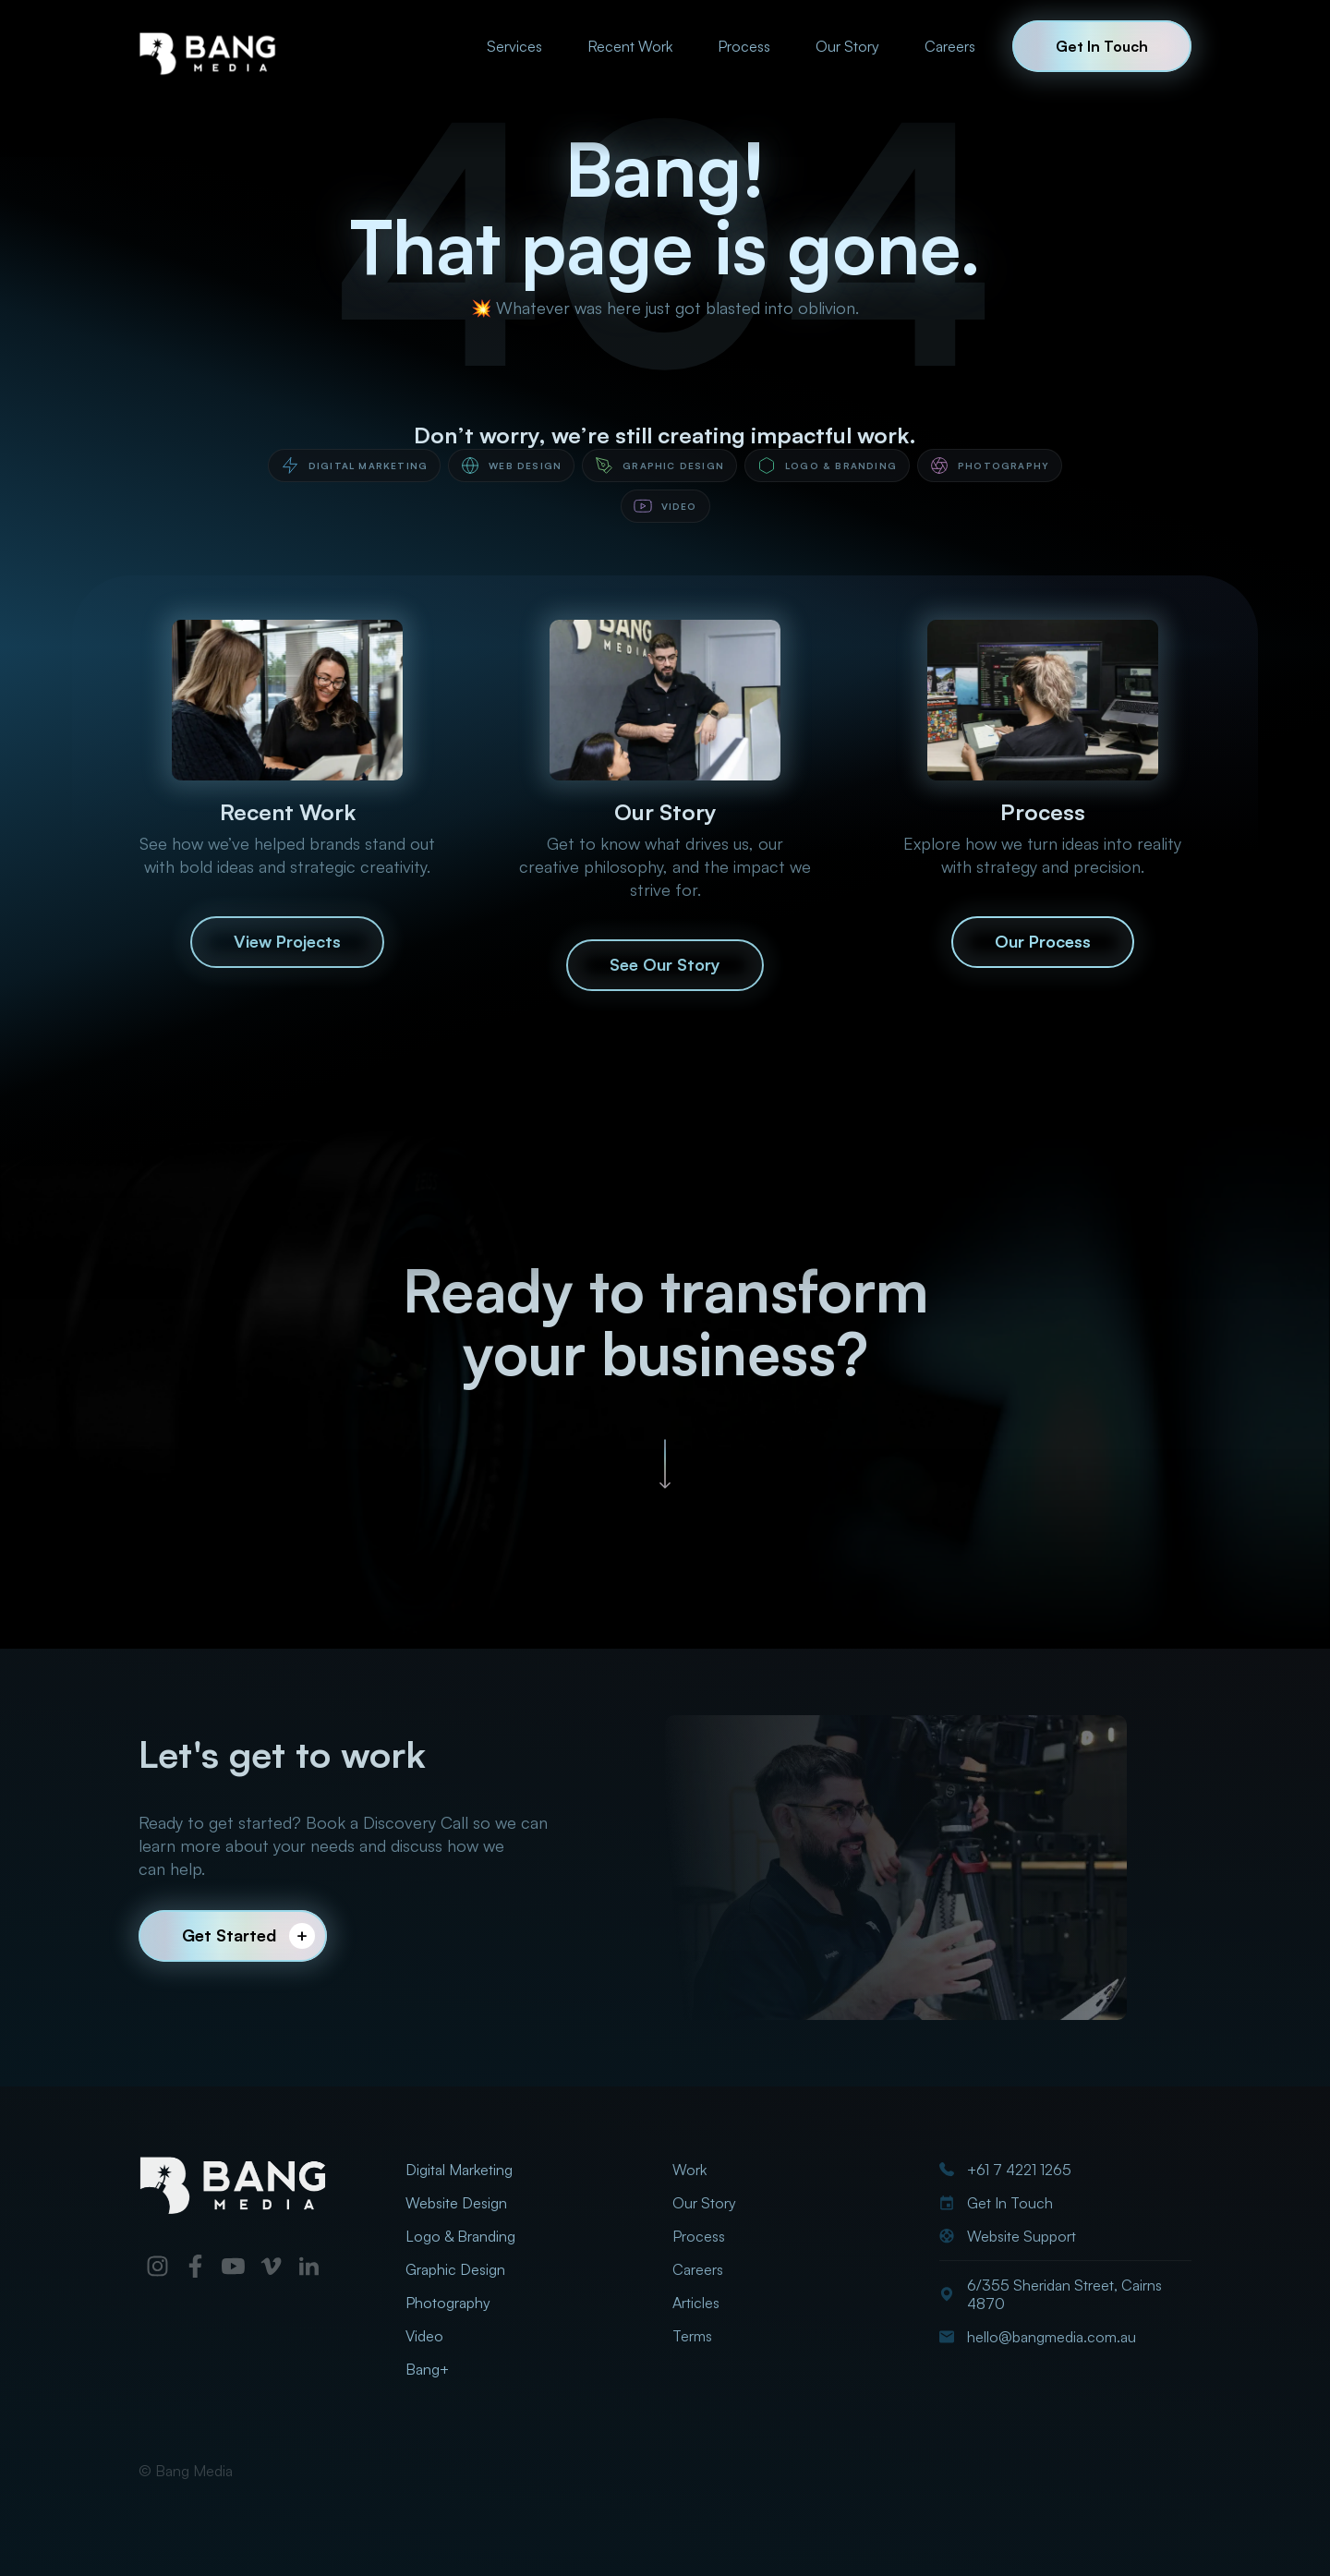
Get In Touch (1010, 2203)
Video (424, 2336)
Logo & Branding (460, 2236)
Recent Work (629, 46)
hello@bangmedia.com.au (1051, 2337)
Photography (447, 2302)
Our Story (847, 46)
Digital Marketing (459, 2169)
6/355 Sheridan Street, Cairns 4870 (1064, 2294)
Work (689, 2169)
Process (744, 46)
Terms (692, 2336)
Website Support (1021, 2236)
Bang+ (427, 2369)
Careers (950, 46)
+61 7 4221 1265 (1019, 2169)
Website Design (456, 2203)
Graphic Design (455, 2269)
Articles (695, 2302)
